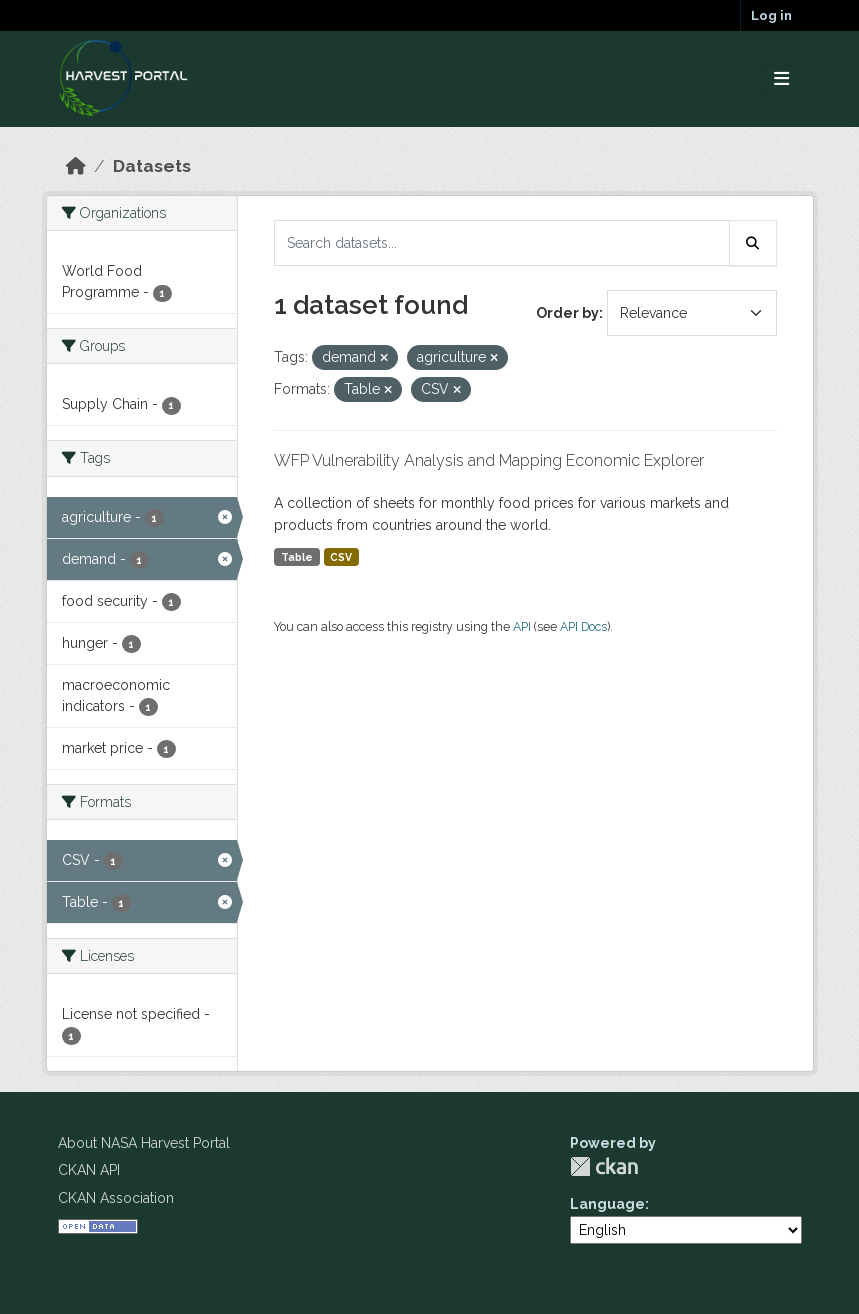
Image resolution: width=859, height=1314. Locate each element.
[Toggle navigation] (781, 79)
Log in (771, 15)
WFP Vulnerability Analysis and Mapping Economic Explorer (489, 460)
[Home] (76, 166)
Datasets (152, 166)
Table (297, 557)
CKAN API (89, 1170)
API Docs (583, 626)
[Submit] (753, 243)
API (522, 626)
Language (607, 1204)
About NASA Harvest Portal (144, 1143)
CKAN (604, 1166)
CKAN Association (116, 1198)
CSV (341, 557)
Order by (567, 313)
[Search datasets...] (502, 243)
